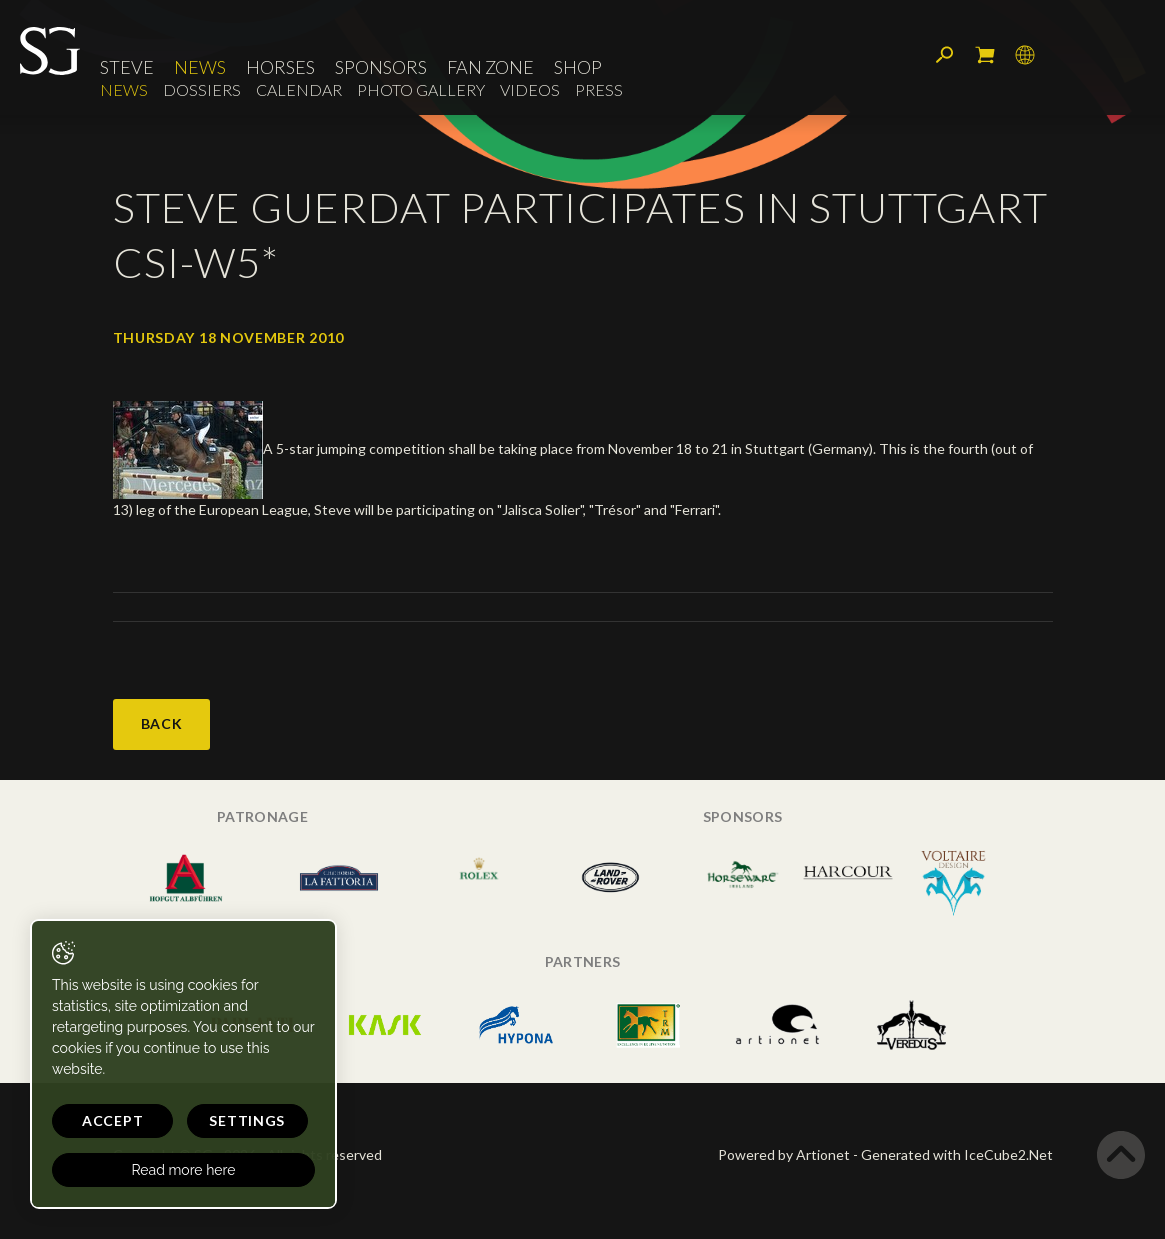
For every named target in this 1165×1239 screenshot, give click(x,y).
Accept (112, 1120)
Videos (530, 89)
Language (1025, 55)
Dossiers (202, 89)
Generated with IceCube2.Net (957, 1154)
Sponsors (381, 67)
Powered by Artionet (784, 1154)
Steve (127, 67)
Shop (578, 67)
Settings (247, 1120)
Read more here (183, 1170)
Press (599, 89)
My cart (985, 55)
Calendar (299, 89)
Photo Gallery (421, 89)
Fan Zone (490, 67)
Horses (280, 67)
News (200, 67)
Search (945, 55)
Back (162, 723)
